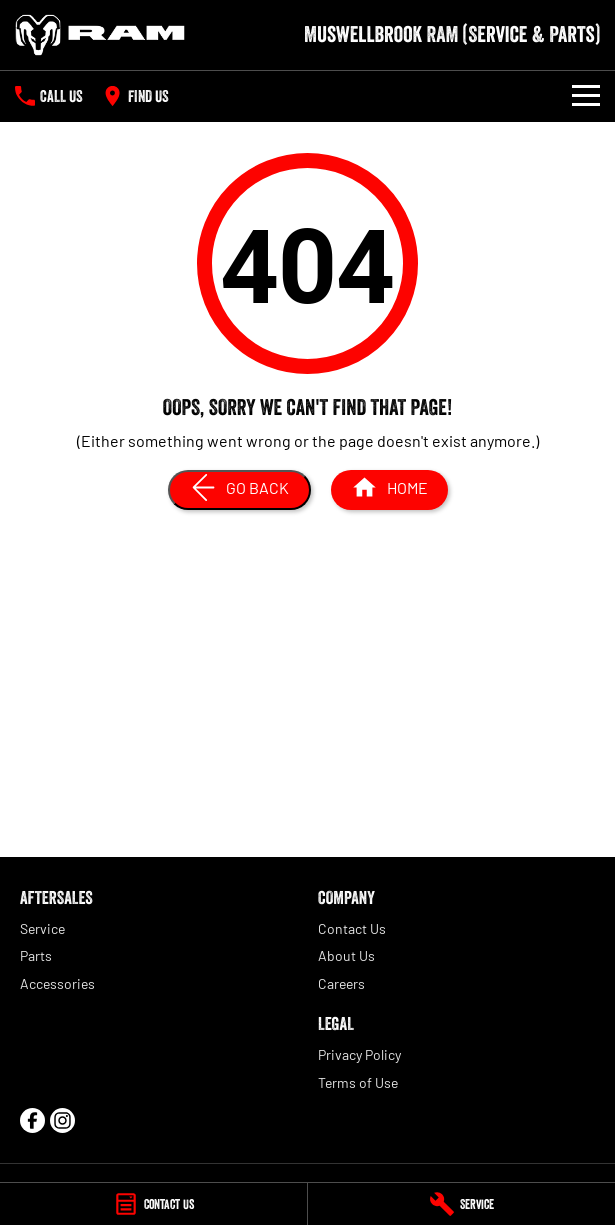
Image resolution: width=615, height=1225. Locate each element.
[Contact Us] (153, 1204)
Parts (36, 955)
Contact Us (352, 928)
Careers (341, 983)
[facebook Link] (32, 1120)
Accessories (57, 983)
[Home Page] (100, 35)
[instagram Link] (62, 1120)
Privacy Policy (359, 1054)
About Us (346, 955)
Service (42, 928)
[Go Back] (239, 490)
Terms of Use (358, 1082)
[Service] (461, 1204)
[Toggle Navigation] (586, 96)
